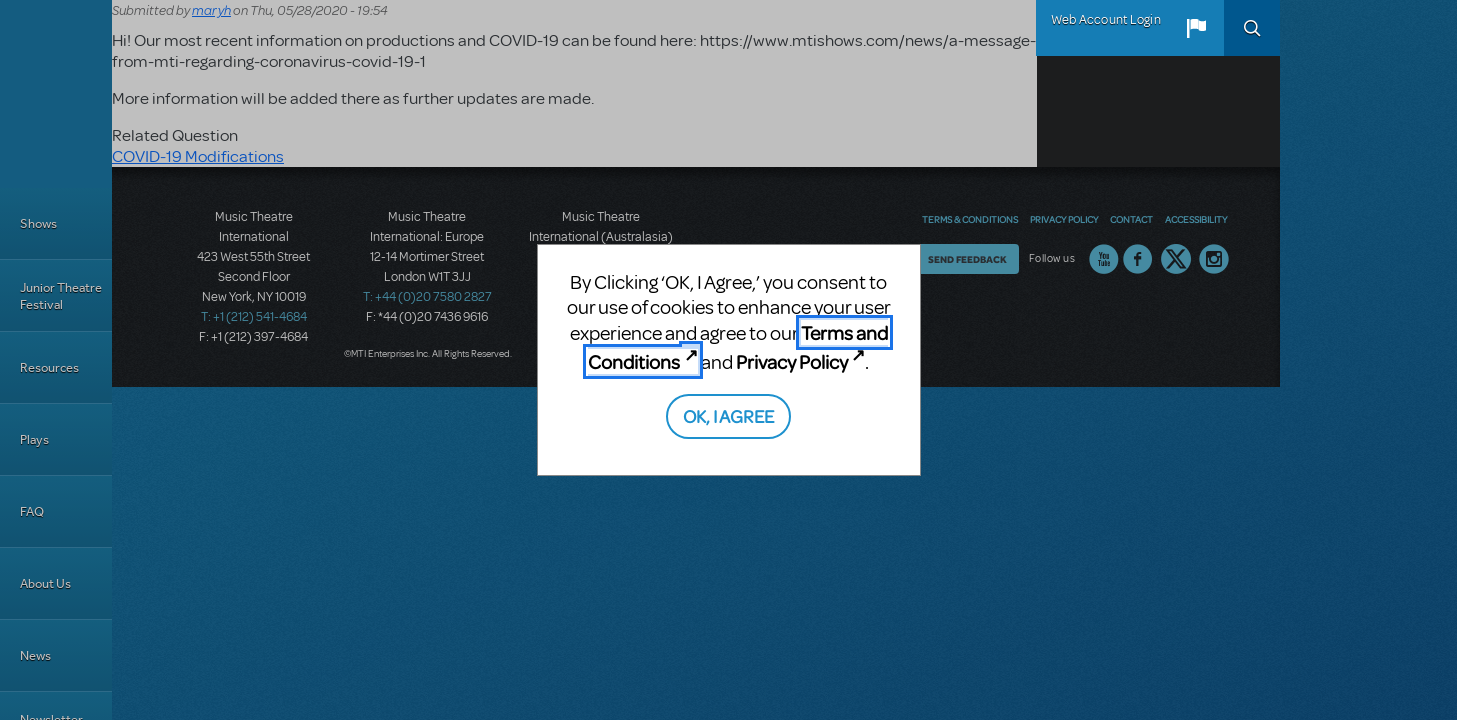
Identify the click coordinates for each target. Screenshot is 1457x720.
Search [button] (1252, 28)
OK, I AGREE (728, 415)
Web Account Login (1106, 20)
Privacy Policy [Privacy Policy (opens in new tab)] (792, 361)
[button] (1196, 28)
